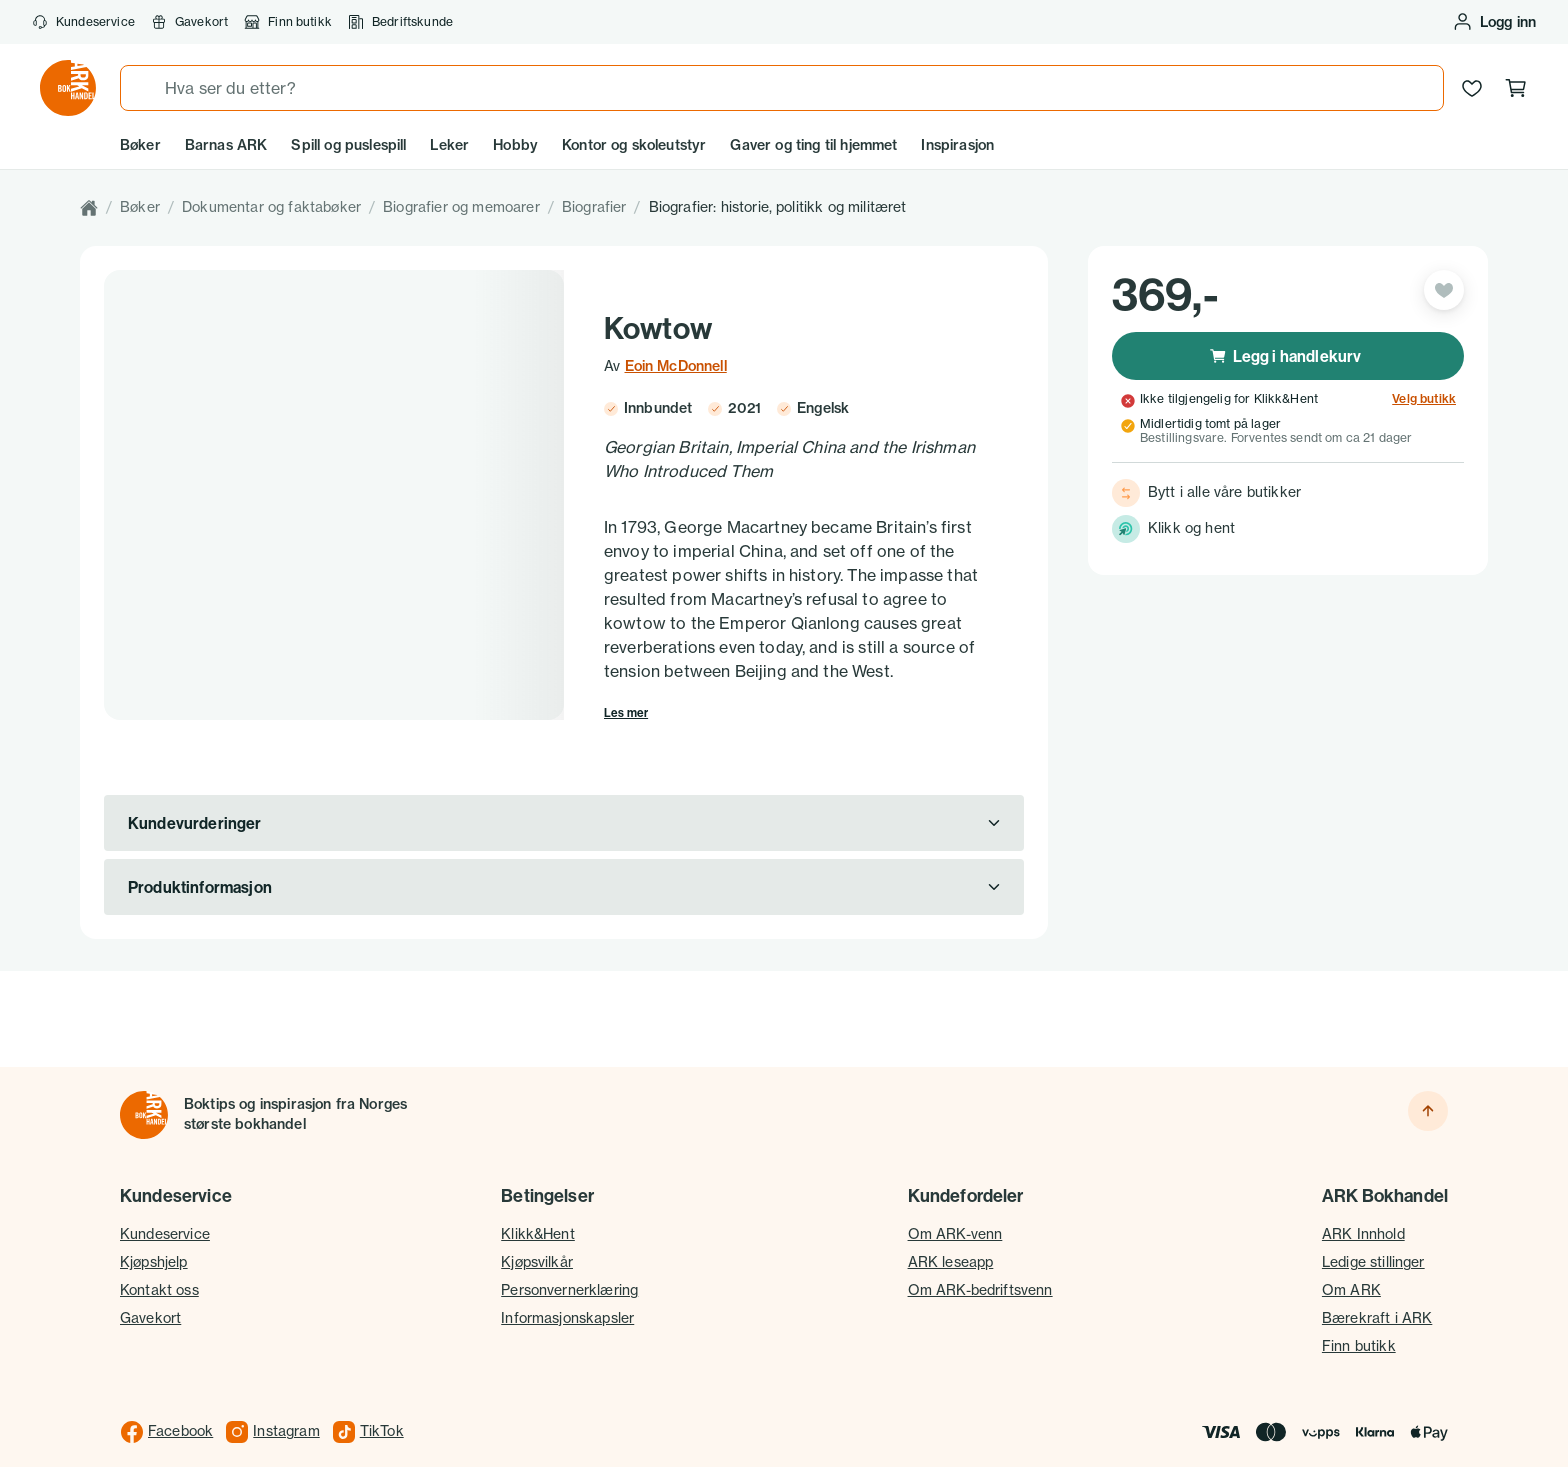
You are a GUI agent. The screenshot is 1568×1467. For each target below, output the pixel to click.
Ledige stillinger (1373, 1238)
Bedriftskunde (400, 22)
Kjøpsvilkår (537, 1238)
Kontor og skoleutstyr (634, 145)
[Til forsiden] (144, 1091)
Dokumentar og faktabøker (271, 207)
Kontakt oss (159, 1266)
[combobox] (782, 88)
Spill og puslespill (348, 145)
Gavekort (189, 22)
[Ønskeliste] (1472, 88)
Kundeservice (83, 22)
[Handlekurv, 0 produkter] (1516, 88)
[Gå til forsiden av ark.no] (68, 88)
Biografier (594, 207)
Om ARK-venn (955, 1210)
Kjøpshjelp (154, 1238)
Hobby (515, 145)
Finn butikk (288, 22)
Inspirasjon (957, 145)
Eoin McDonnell (676, 366)
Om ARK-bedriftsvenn (980, 1266)
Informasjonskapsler (567, 1294)
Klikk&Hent (538, 1210)
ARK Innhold (1363, 1210)
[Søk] (143, 88)
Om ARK (1351, 1266)
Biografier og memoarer (461, 207)
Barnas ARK (226, 145)
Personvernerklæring (569, 1266)
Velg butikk (1424, 399)
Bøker (140, 145)
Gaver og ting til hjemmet (813, 145)
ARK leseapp (951, 1238)
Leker (449, 145)
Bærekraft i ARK (1377, 1294)
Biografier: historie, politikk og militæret (778, 207)
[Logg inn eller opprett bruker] (1494, 22)
